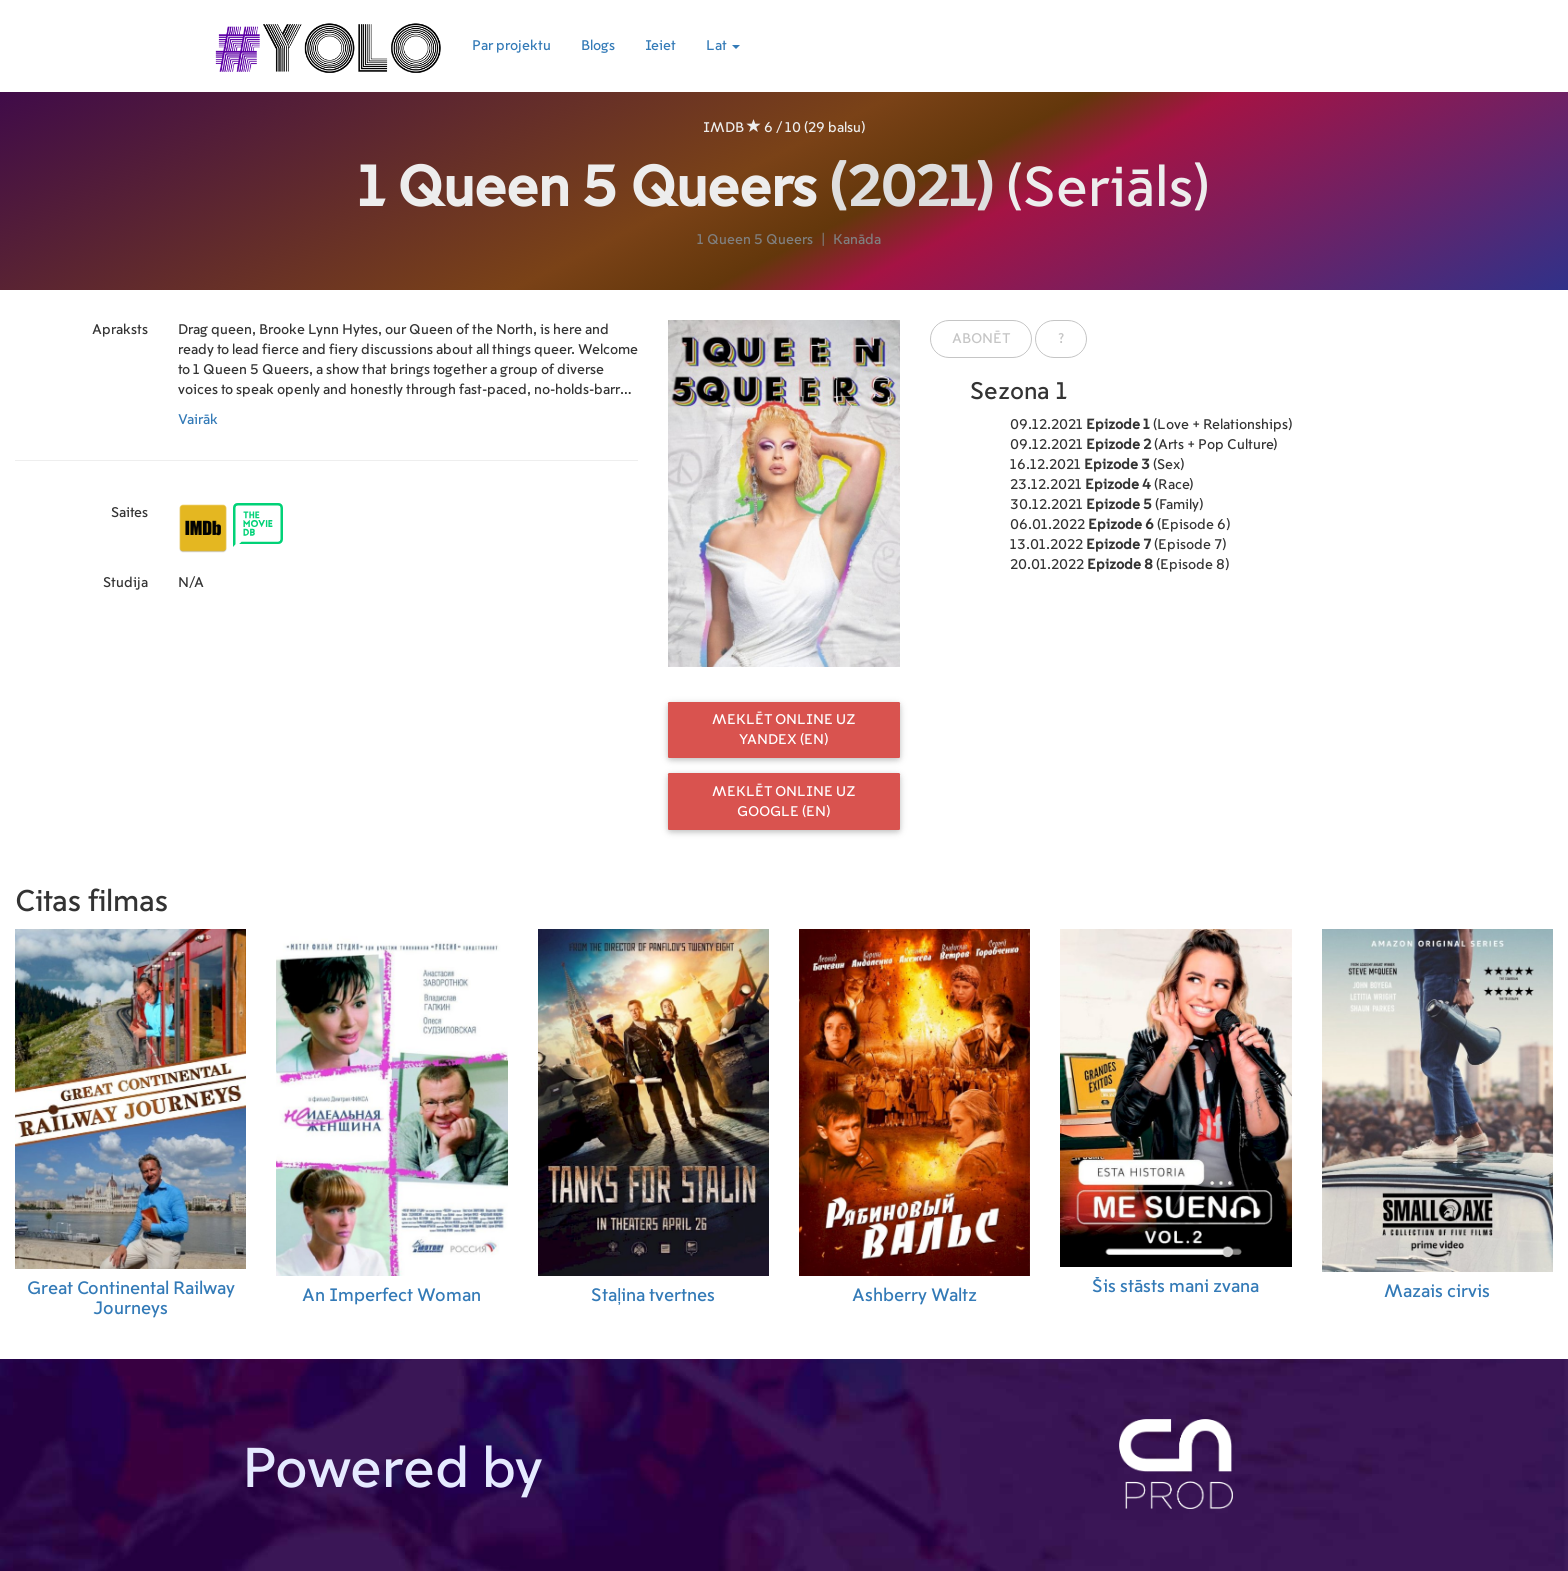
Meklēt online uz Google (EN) (784, 802)
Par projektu (511, 46)
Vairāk (198, 420)
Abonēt (981, 339)
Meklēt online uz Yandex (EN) (784, 730)
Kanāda (857, 240)
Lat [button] (723, 46)
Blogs (598, 46)
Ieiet (660, 46)
